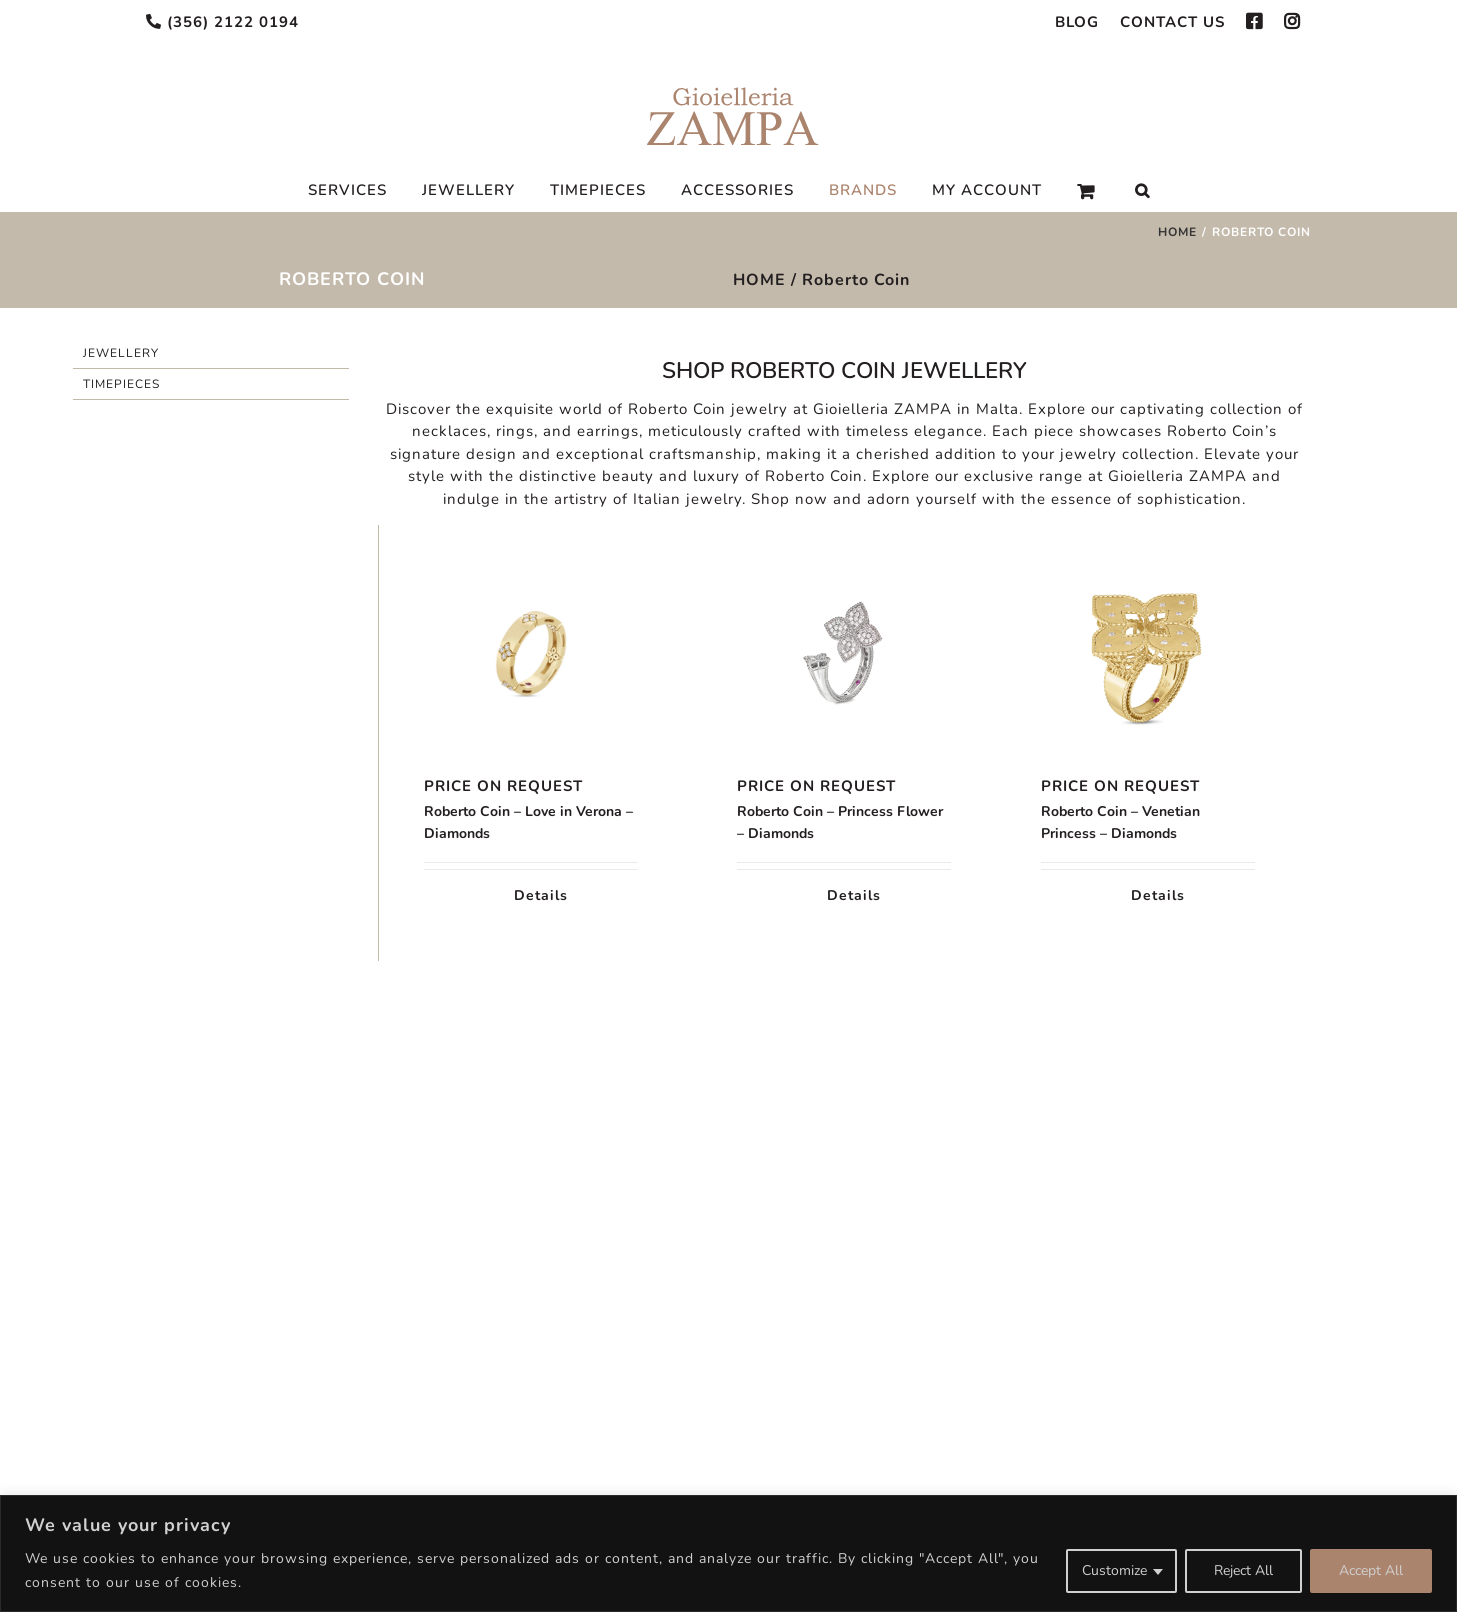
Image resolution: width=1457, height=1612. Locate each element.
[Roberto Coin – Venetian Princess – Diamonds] (1148, 655)
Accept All (1371, 1570)
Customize (1114, 1570)
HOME (759, 280)
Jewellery (121, 353)
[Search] (1142, 191)
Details (541, 895)
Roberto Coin (856, 280)
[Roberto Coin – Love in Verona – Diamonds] (531, 655)
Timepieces (121, 384)
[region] (728, 1553)
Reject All (1243, 1570)
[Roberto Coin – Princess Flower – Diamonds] (844, 655)
